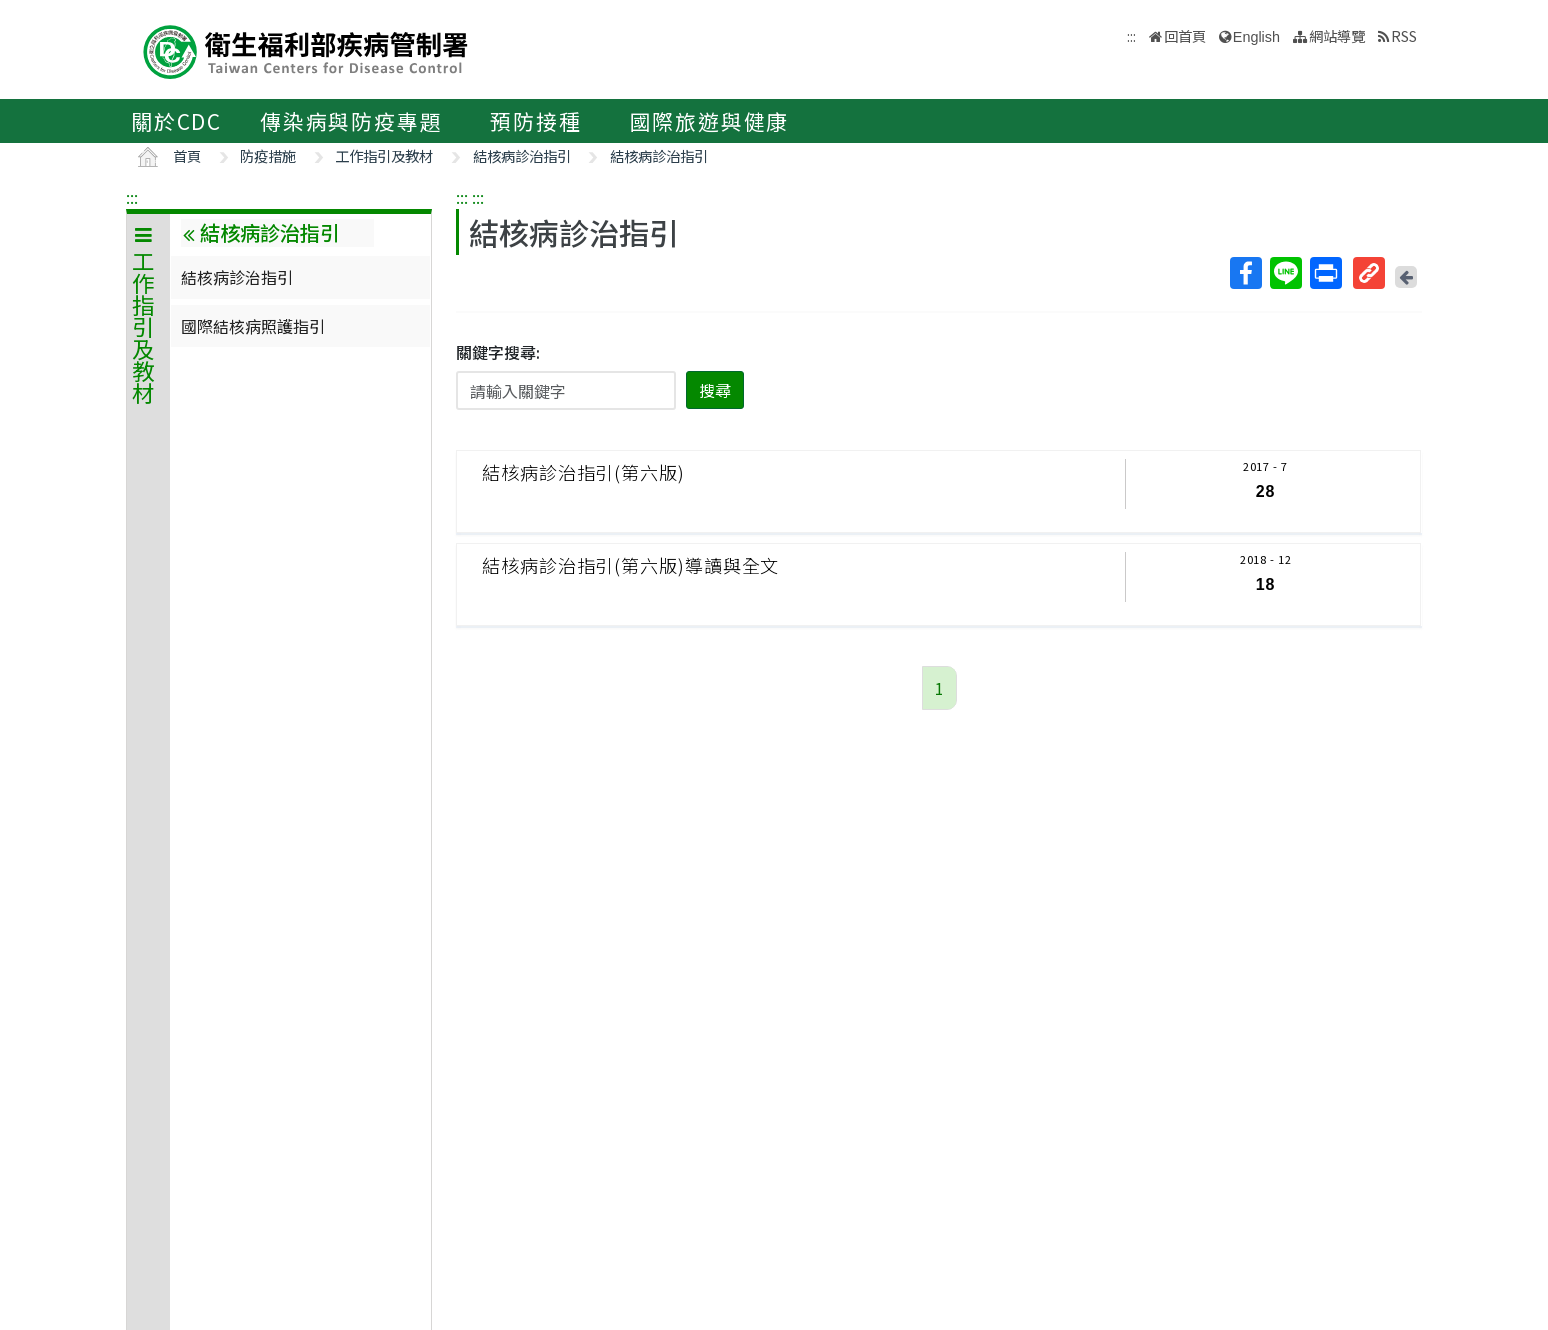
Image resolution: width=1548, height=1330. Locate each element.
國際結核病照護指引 (253, 326)
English (1256, 37)
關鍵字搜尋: (498, 352)
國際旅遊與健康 (710, 121)
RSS (1404, 35)
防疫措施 (268, 155)
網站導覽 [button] (1337, 35)
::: (132, 197)
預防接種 (535, 121)
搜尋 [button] (715, 390)
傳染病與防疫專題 (351, 121)
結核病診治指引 (522, 155)
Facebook (1245, 273)
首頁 (187, 155)
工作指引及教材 (384, 155)
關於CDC (176, 121)
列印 (1325, 273)
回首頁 (1185, 35)
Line (1285, 273)
